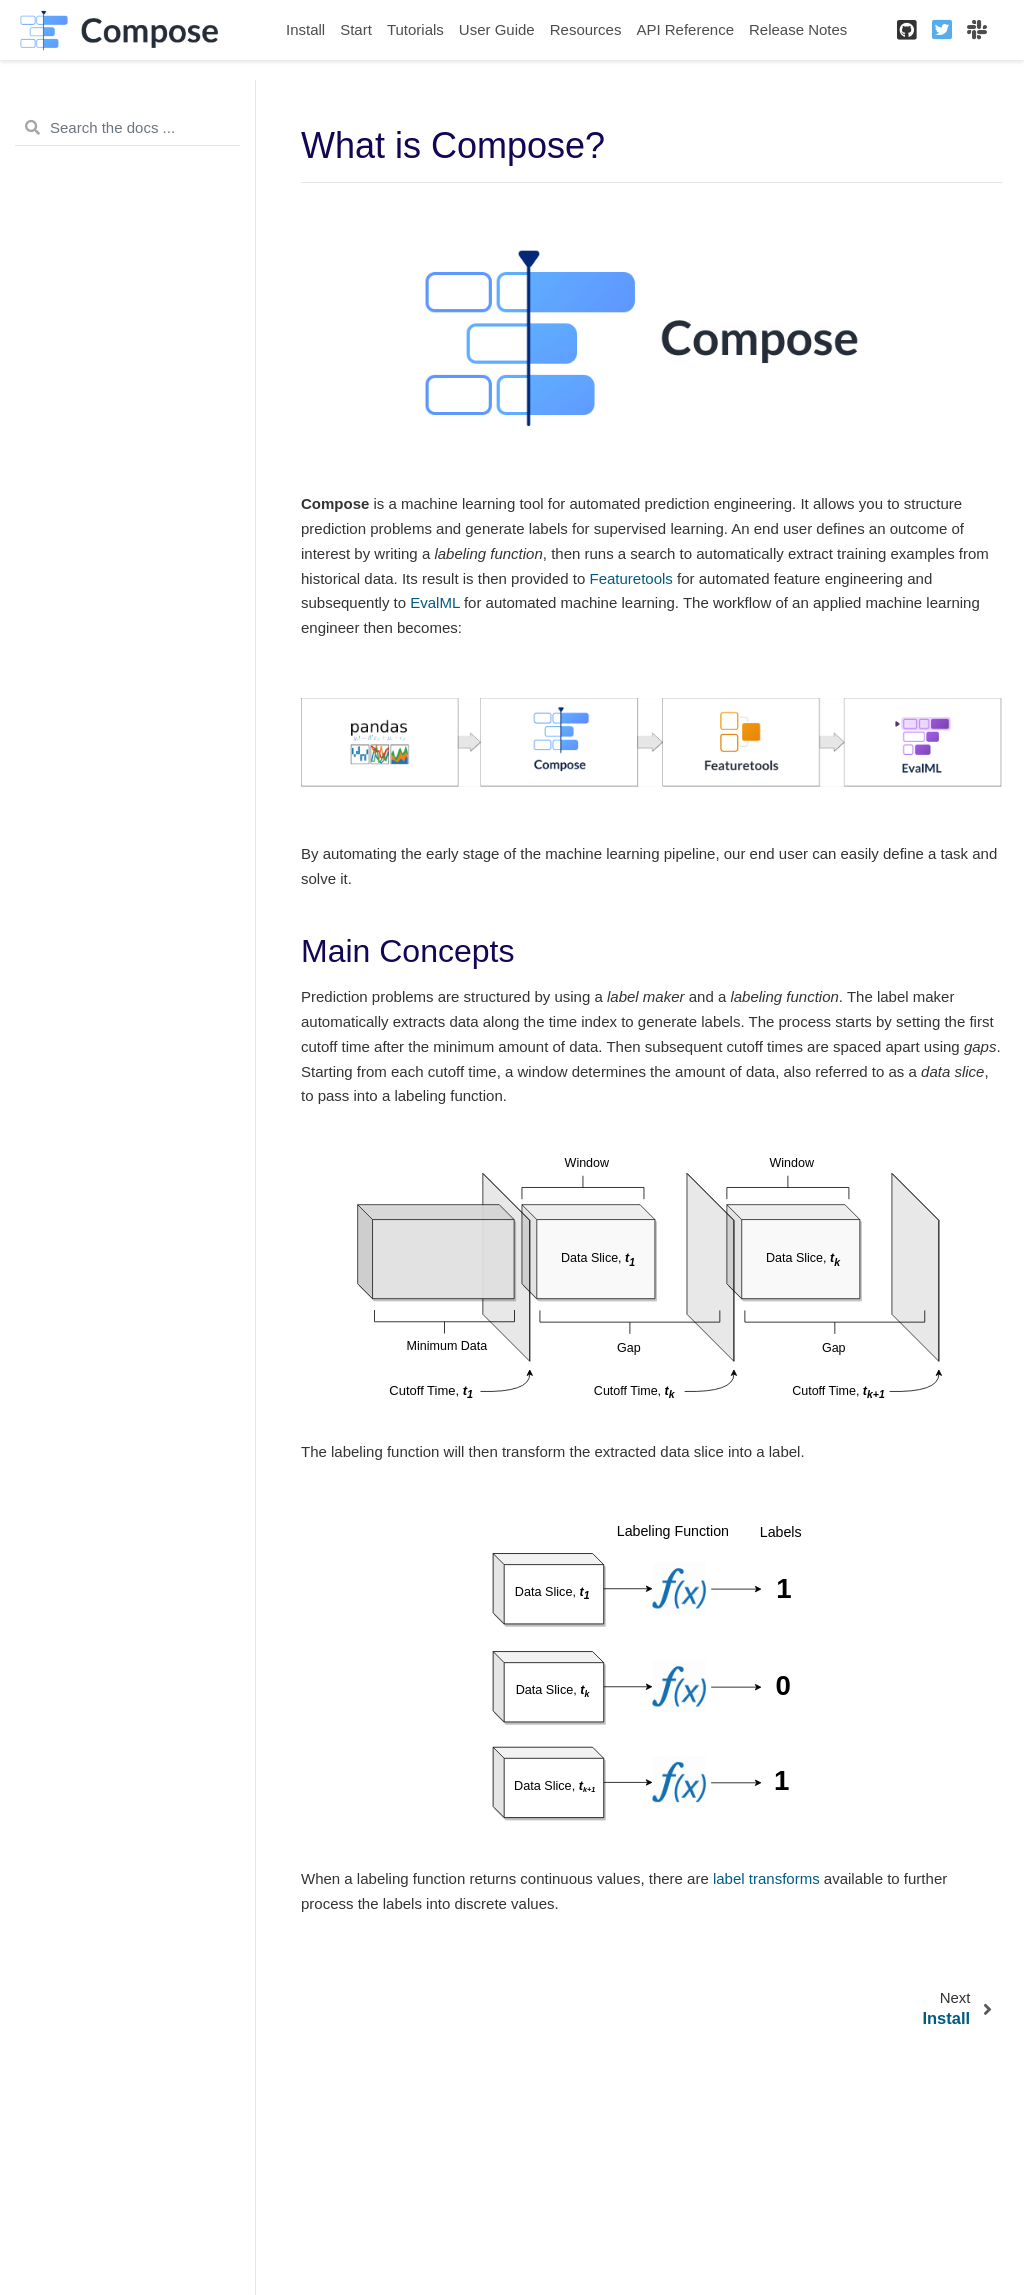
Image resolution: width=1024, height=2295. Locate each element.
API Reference (685, 29)
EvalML (434, 602)
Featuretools (630, 578)
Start (356, 29)
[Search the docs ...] (127, 128)
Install (305, 29)
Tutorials (415, 29)
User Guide (497, 29)
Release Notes (798, 29)
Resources (586, 29)
